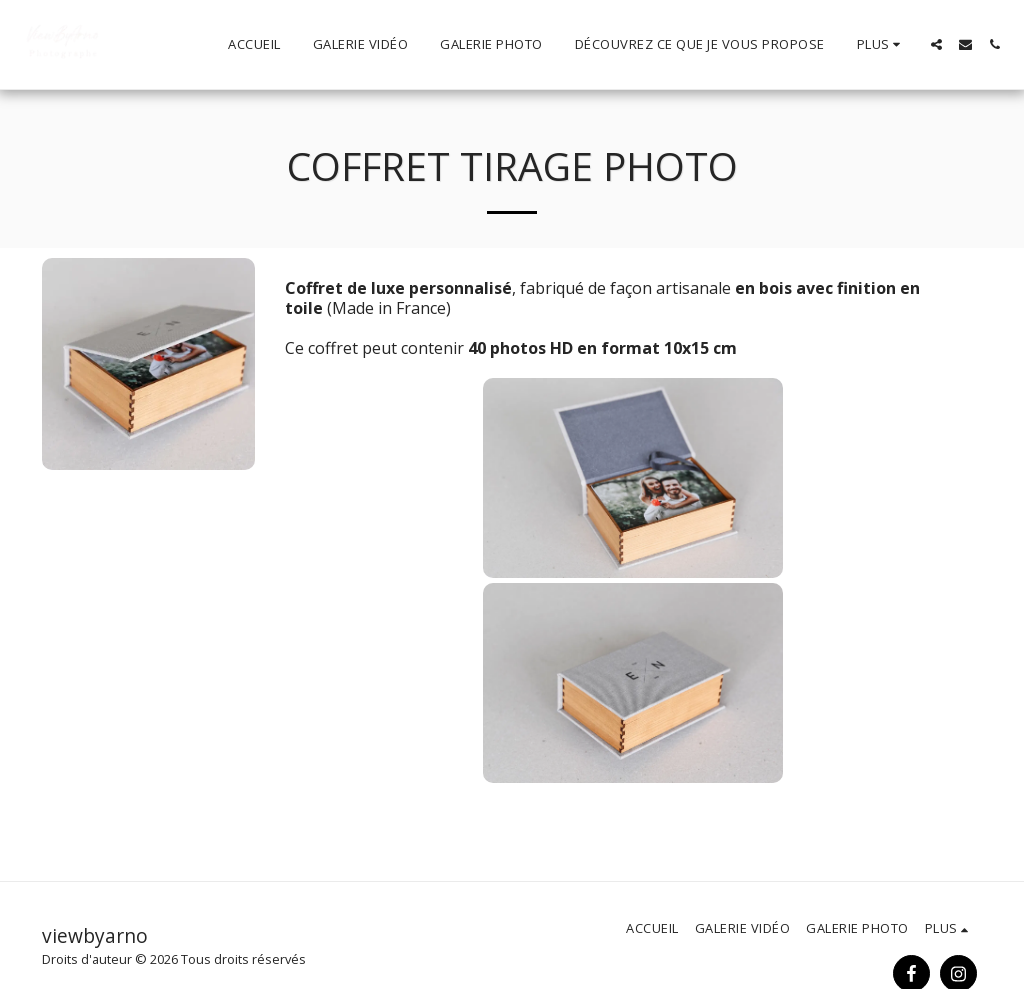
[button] (936, 44)
